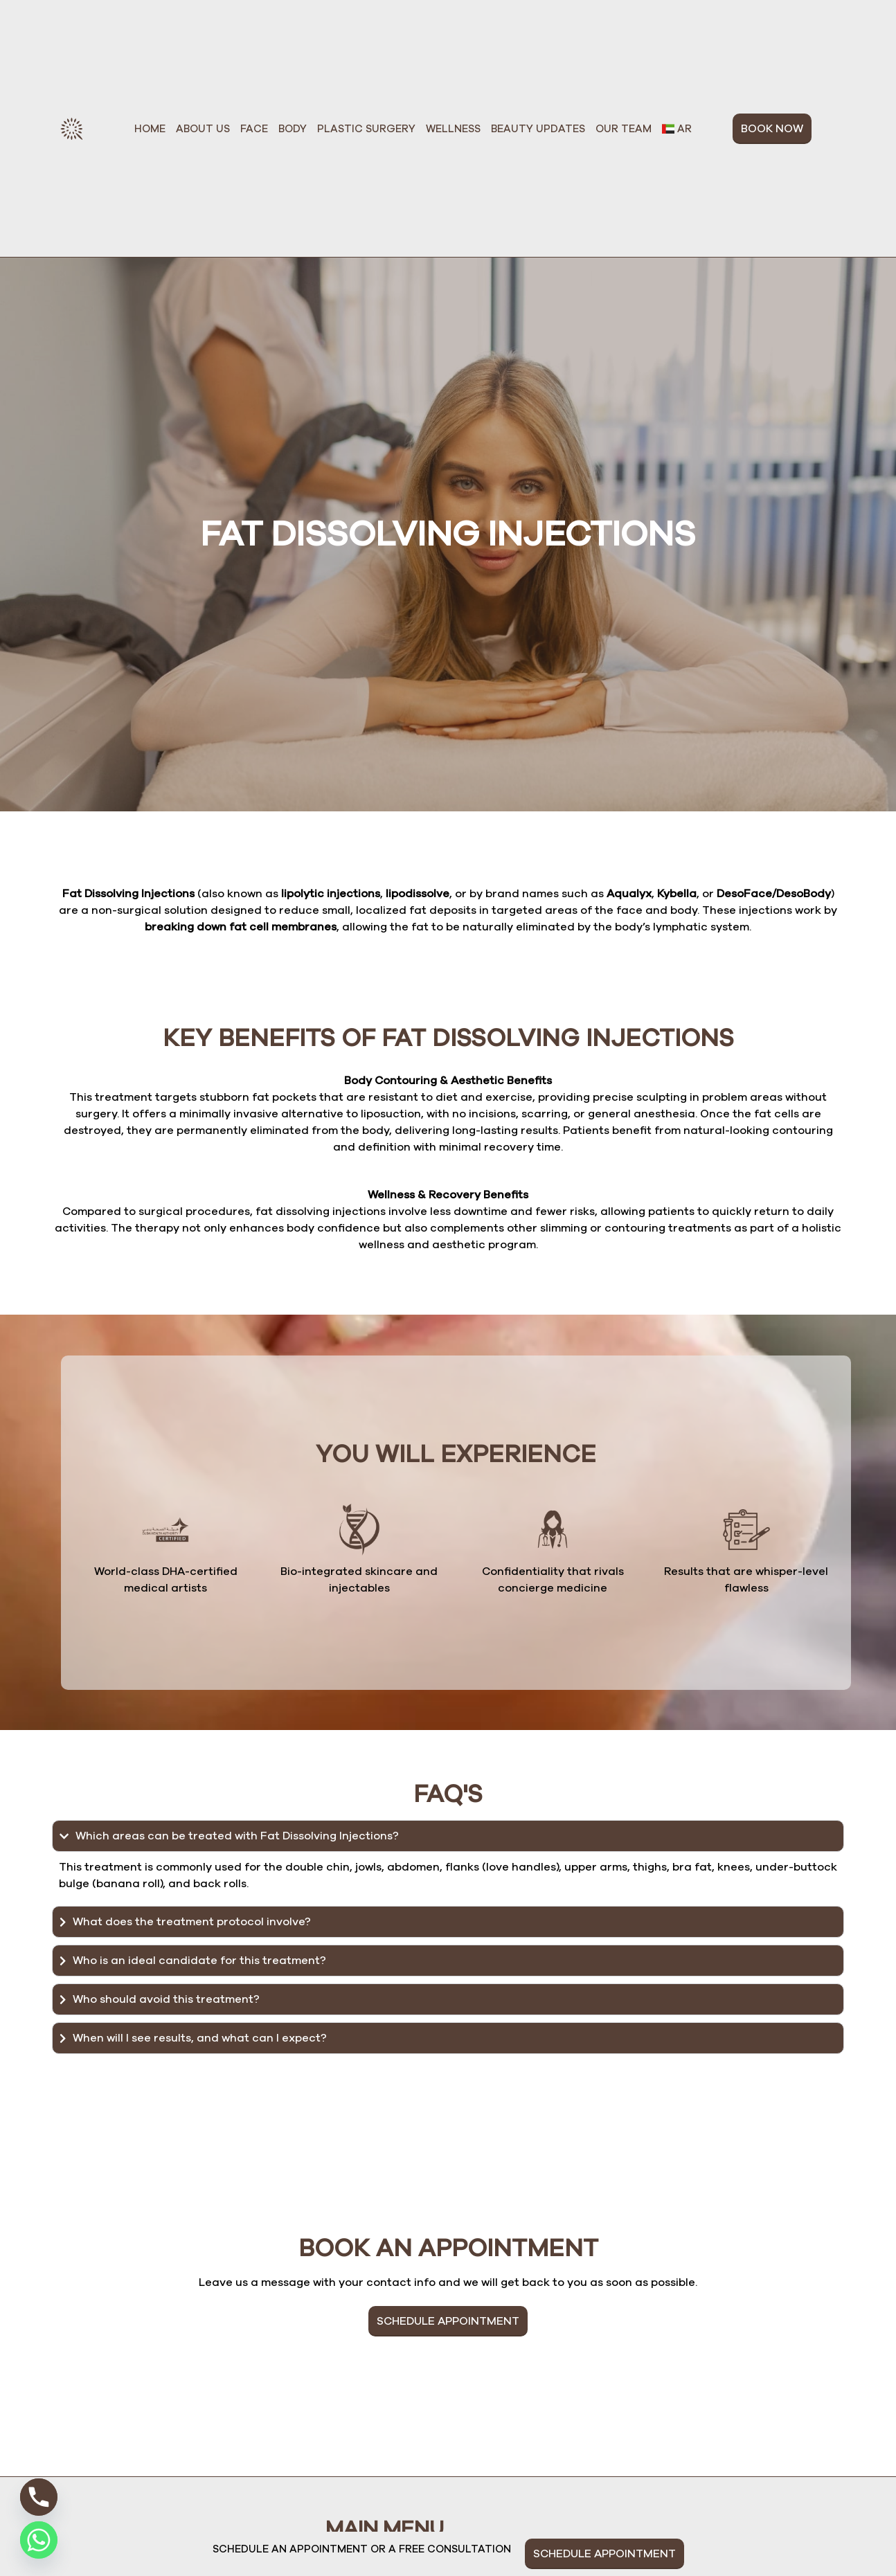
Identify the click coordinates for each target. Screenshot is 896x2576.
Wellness (453, 129)
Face (254, 129)
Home (149, 129)
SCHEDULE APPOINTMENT (448, 2321)
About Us (203, 129)
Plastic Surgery (366, 129)
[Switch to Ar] (677, 129)
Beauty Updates (538, 129)
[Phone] (38, 2497)
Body (292, 129)
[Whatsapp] (38, 2540)
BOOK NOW (772, 128)
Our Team (623, 129)
